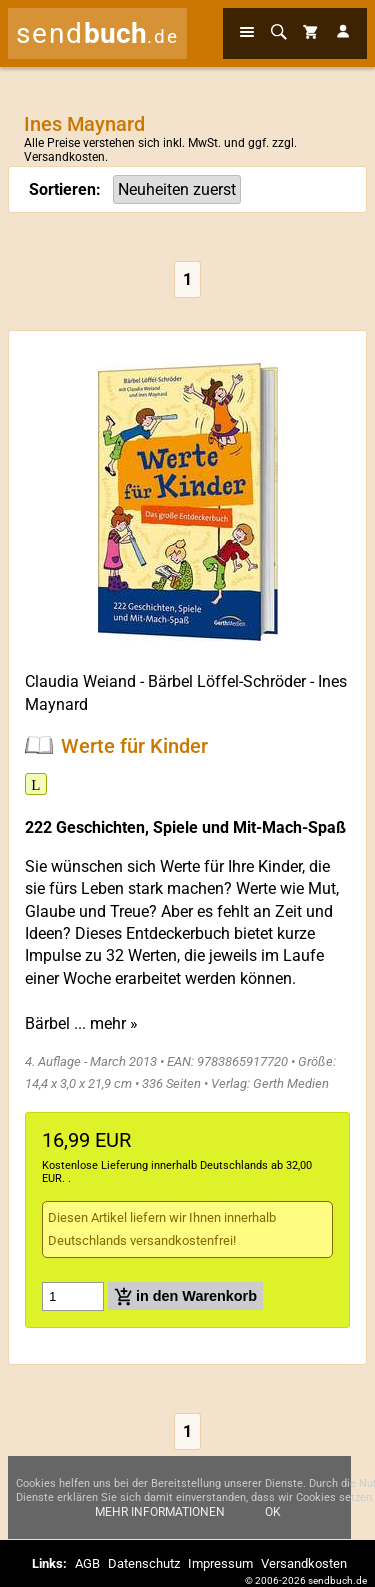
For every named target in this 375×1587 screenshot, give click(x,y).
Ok (273, 1512)
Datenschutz (144, 1563)
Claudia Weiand (80, 681)
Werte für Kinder (134, 745)
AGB (87, 1563)
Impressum (220, 1563)
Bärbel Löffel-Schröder (227, 681)
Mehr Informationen (160, 1512)
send (97, 33)
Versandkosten (64, 157)
